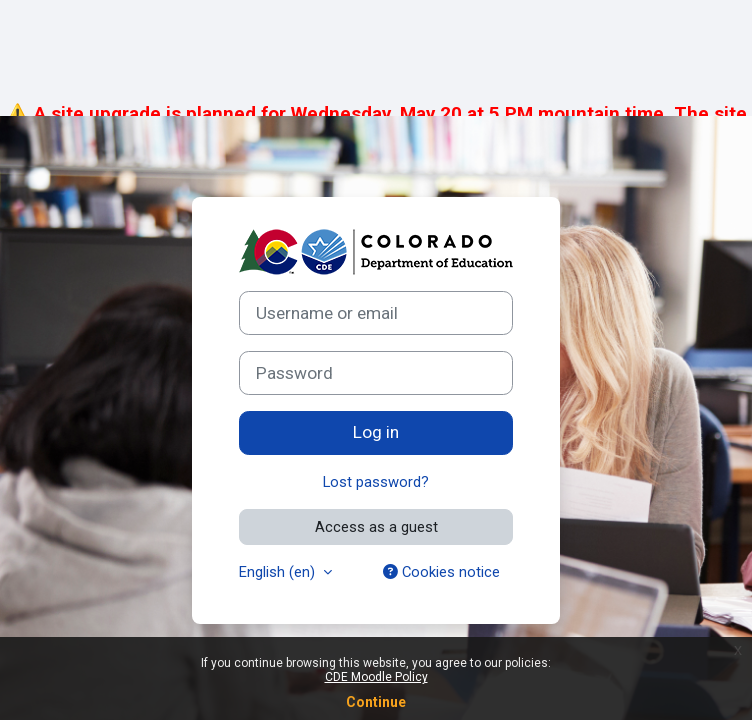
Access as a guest (376, 527)
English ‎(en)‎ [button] (279, 572)
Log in (376, 432)
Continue (376, 702)
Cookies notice (441, 572)
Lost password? (376, 482)
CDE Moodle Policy (376, 677)
